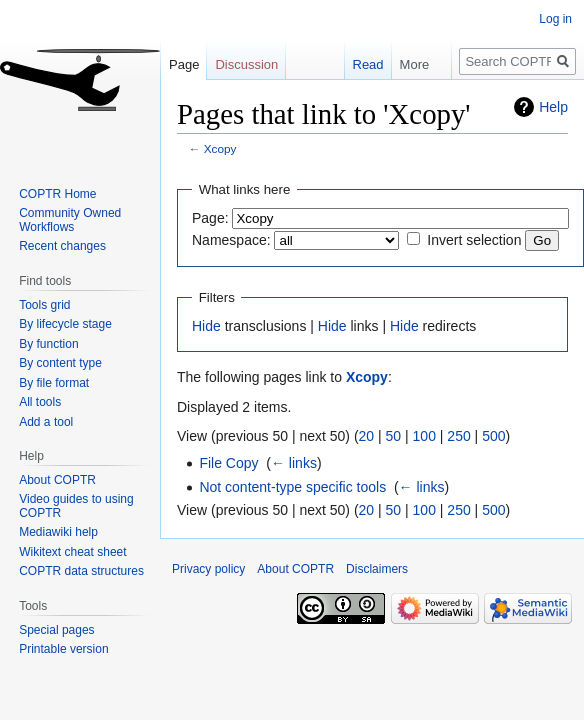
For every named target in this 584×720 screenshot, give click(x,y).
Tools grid (44, 305)
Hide (206, 326)
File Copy (228, 463)
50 (394, 436)
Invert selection (474, 240)
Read (357, 64)
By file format (54, 383)
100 (424, 436)
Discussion (246, 64)
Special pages (56, 630)
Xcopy (220, 148)
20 (367, 436)
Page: (210, 218)
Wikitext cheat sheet (72, 552)
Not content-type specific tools (292, 487)
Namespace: (231, 240)
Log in (555, 19)
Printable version (63, 649)
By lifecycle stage (65, 324)
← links (294, 463)
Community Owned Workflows (70, 220)
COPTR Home (57, 194)
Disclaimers (377, 569)
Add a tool (46, 422)
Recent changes (62, 246)
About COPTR (57, 480)
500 (493, 436)
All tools (40, 402)
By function (48, 344)
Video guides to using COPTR (76, 506)
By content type (60, 363)
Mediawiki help (58, 532)
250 (458, 436)
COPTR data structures (81, 571)
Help (553, 107)
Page (184, 64)
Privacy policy (208, 569)
